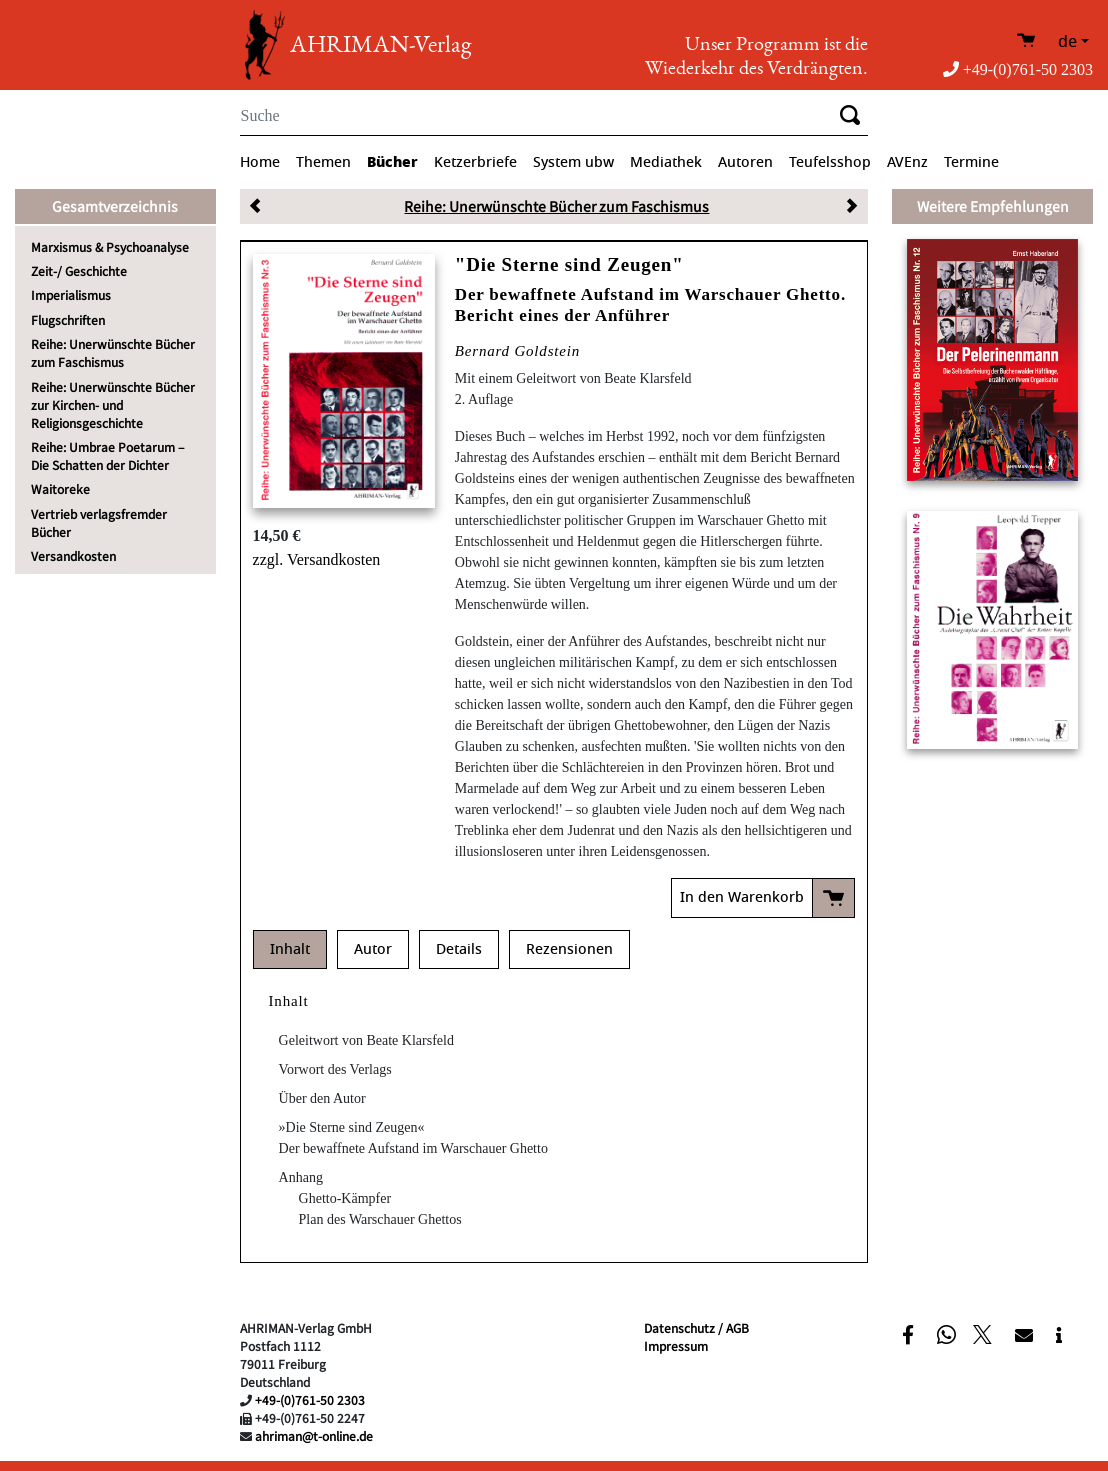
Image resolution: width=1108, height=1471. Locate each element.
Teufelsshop (830, 162)
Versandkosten (73, 555)
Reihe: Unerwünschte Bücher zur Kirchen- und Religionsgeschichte (113, 404)
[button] (910, 1334)
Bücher (392, 162)
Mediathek (666, 162)
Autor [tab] (373, 949)
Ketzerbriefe (475, 162)
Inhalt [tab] (290, 949)
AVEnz (907, 162)
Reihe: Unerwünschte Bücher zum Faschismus (113, 352)
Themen (323, 162)
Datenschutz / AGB (696, 1327)
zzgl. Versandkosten (317, 559)
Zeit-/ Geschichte (79, 270)
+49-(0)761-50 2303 (1018, 69)
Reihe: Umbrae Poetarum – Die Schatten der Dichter (107, 455)
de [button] (1067, 42)
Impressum (676, 1345)
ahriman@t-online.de (314, 1435)
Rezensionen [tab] (569, 949)
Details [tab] (459, 949)
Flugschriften (68, 319)
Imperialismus (71, 294)
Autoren (745, 162)
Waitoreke (60, 488)
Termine (971, 162)
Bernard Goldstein (517, 351)
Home (260, 162)
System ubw (573, 162)
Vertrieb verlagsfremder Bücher (99, 522)
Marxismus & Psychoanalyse (110, 246)
